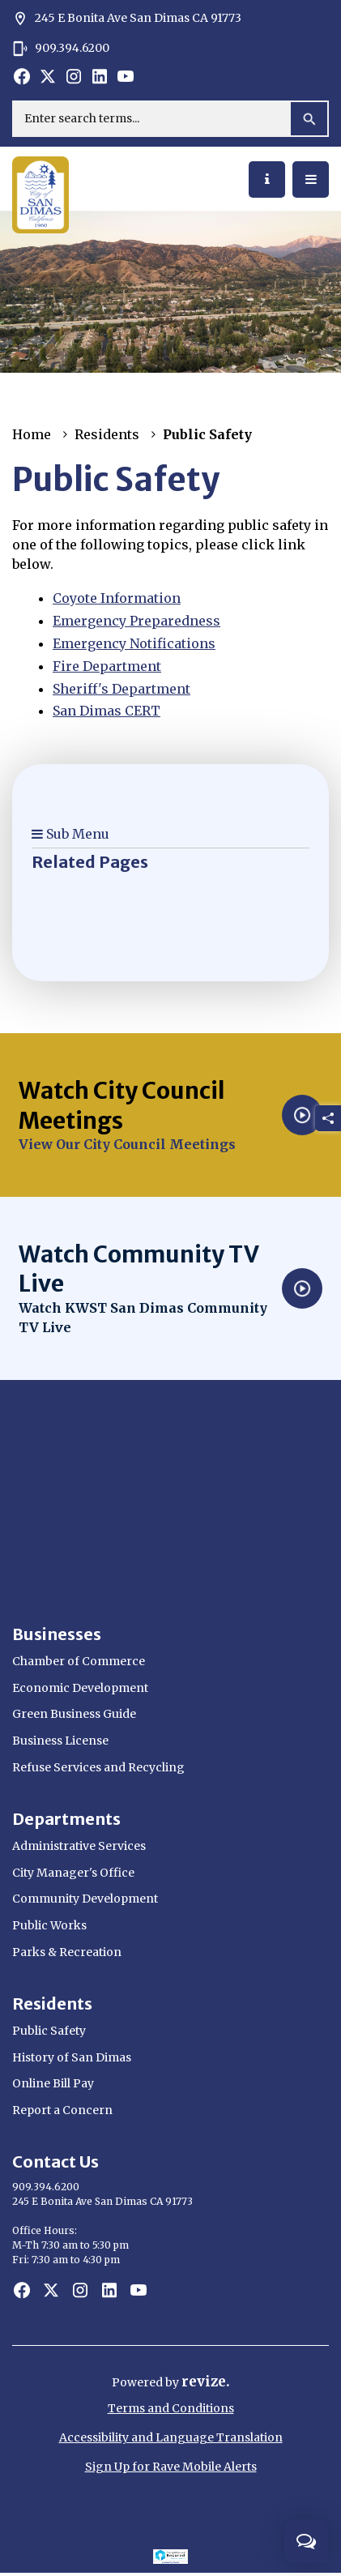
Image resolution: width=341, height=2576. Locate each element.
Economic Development (80, 1688)
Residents (107, 434)
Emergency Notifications (134, 643)
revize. (205, 2381)
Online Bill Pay (53, 2083)
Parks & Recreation (66, 1952)
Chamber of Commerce (78, 1661)
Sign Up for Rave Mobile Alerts (171, 2466)
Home (31, 434)
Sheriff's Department (121, 689)
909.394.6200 (60, 49)
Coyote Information (117, 598)
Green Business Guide (74, 1714)
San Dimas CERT (106, 711)
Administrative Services (79, 1846)
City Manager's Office (73, 1872)
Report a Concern (62, 2110)
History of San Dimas (71, 2057)
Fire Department (107, 666)
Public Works (49, 1925)
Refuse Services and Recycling (98, 1767)
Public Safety (49, 2030)
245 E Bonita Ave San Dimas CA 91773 (126, 19)
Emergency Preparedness (136, 621)
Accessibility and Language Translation (171, 2437)
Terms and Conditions (171, 2408)
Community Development (85, 1898)
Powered (138, 2382)
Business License (60, 1740)
